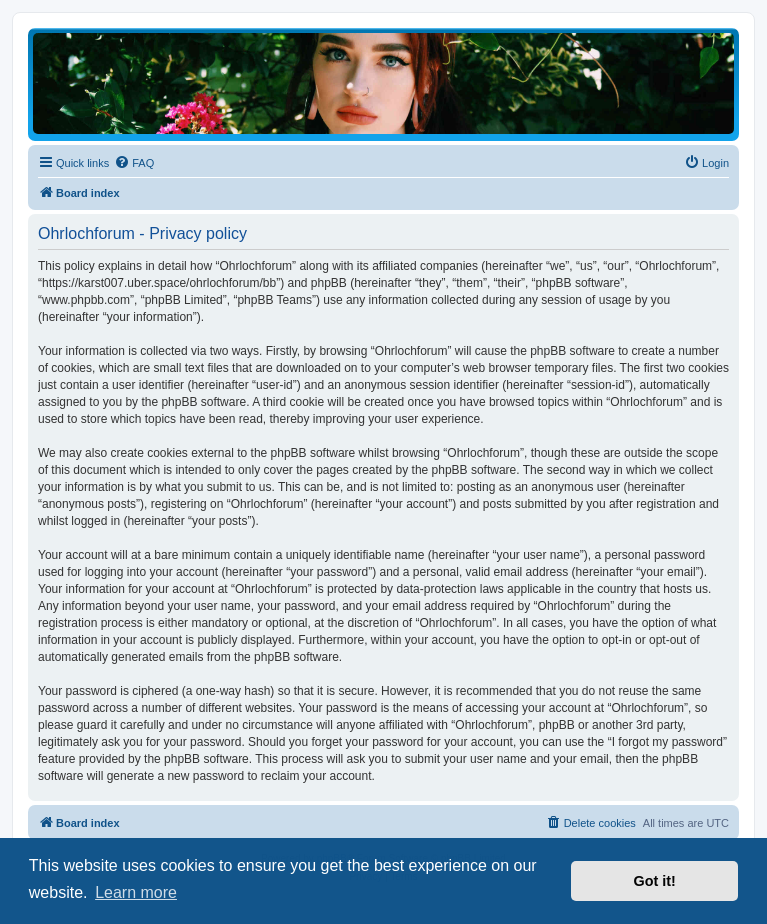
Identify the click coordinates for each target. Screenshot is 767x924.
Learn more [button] (136, 892)
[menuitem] (134, 163)
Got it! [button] (655, 881)
